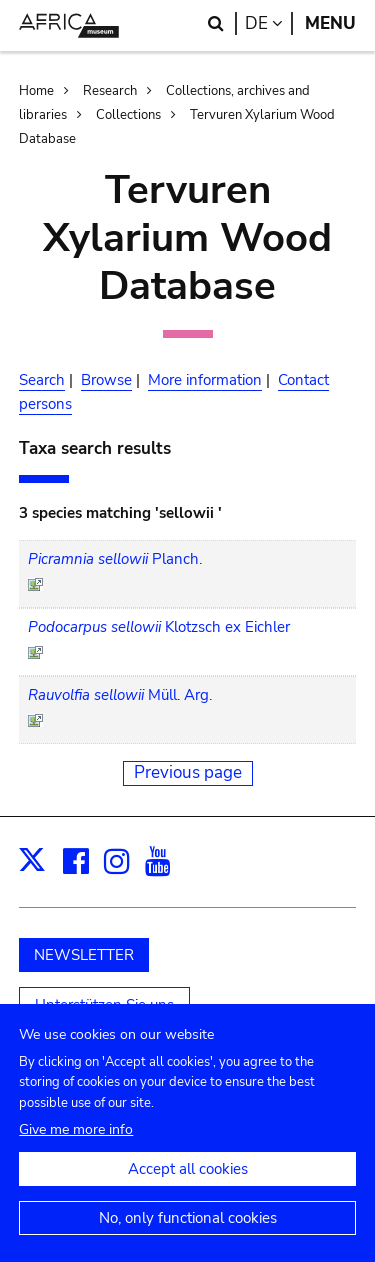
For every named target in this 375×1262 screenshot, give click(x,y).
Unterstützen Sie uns (104, 1005)
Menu (330, 23)
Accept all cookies (188, 1186)
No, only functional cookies (188, 1235)
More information (205, 380)
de (269, 23)
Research (110, 91)
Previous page (188, 772)
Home (36, 91)
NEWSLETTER (84, 955)
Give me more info (76, 1146)
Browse (106, 380)
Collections (128, 115)
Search (42, 380)
